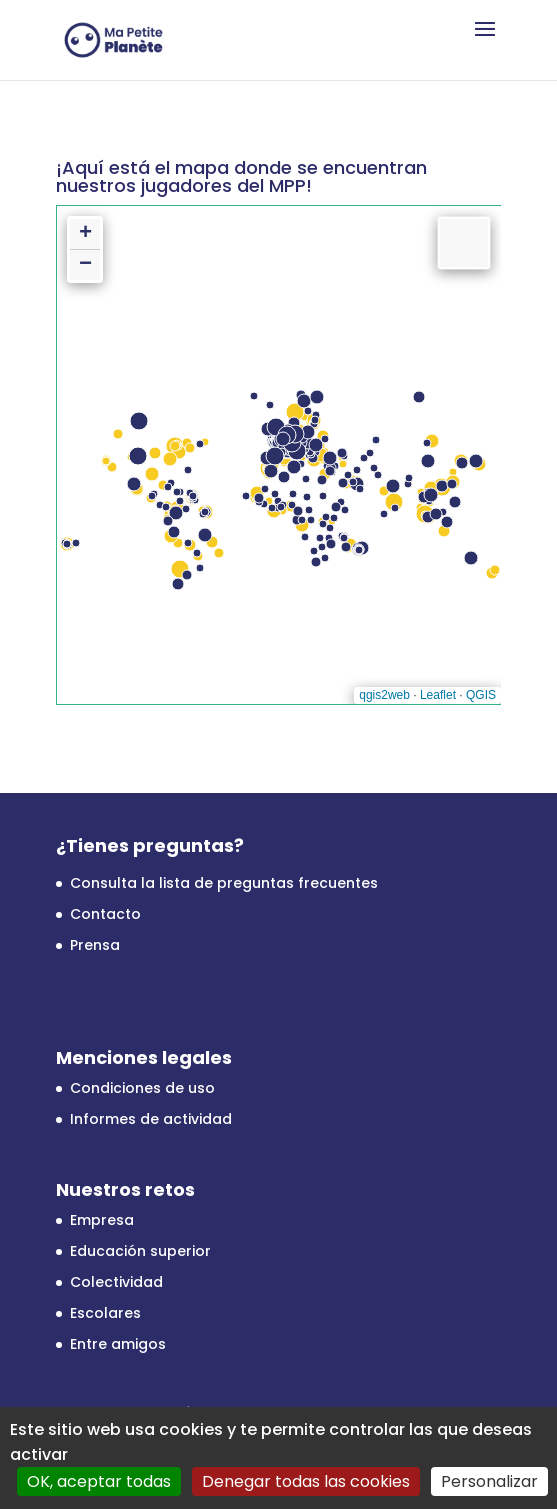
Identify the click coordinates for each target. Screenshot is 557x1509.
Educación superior (140, 1251)
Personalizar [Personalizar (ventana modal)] (489, 1481)
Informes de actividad (151, 1119)
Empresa (102, 1220)
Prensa (95, 945)
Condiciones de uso (142, 1088)
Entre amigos (118, 1344)
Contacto (105, 914)
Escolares (105, 1313)
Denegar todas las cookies (306, 1481)
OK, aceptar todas (99, 1481)
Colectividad (116, 1282)
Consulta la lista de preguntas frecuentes (224, 883)
